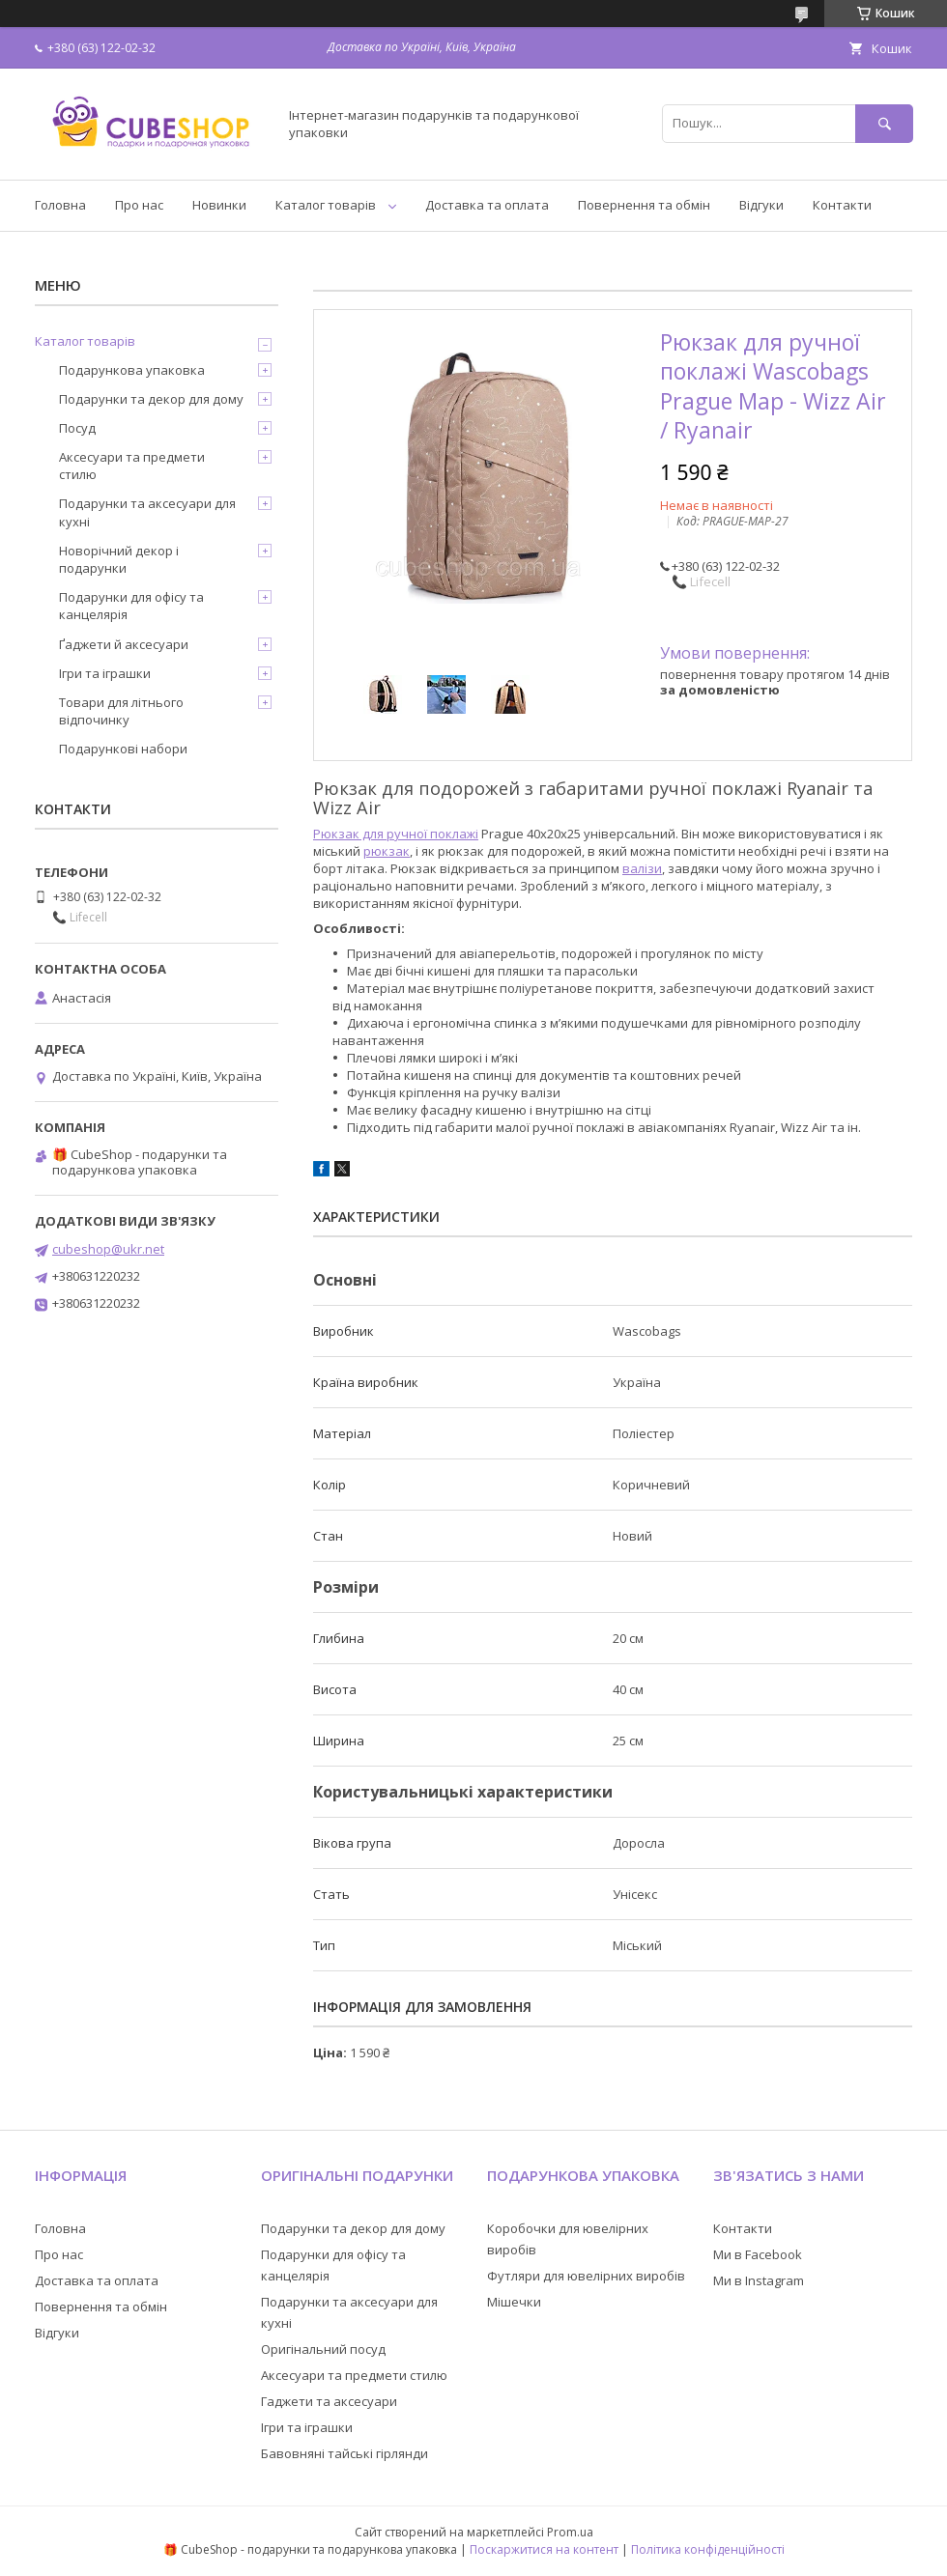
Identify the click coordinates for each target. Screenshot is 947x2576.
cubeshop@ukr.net (108, 1249)
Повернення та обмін (644, 204)
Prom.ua (570, 2532)
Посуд (77, 428)
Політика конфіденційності (708, 2549)
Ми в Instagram (758, 2280)
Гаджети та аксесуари (329, 2401)
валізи (642, 868)
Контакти (842, 204)
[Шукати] (884, 123)
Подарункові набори (123, 748)
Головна (60, 204)
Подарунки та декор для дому (151, 399)
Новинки (219, 204)
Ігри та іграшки (105, 673)
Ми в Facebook (757, 2254)
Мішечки (514, 2301)
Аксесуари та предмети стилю (132, 465)
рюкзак (386, 851)
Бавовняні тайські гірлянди (344, 2453)
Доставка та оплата (487, 204)
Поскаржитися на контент (544, 2549)
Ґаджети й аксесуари (123, 644)
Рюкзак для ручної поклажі (395, 833)
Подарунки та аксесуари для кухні (147, 512)
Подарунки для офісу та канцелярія (131, 605)
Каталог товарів (325, 204)
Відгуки (761, 204)
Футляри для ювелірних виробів (586, 2275)
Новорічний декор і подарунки (119, 559)
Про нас (139, 204)
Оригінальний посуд (323, 2349)
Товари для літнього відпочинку (121, 711)
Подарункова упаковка (132, 370)
